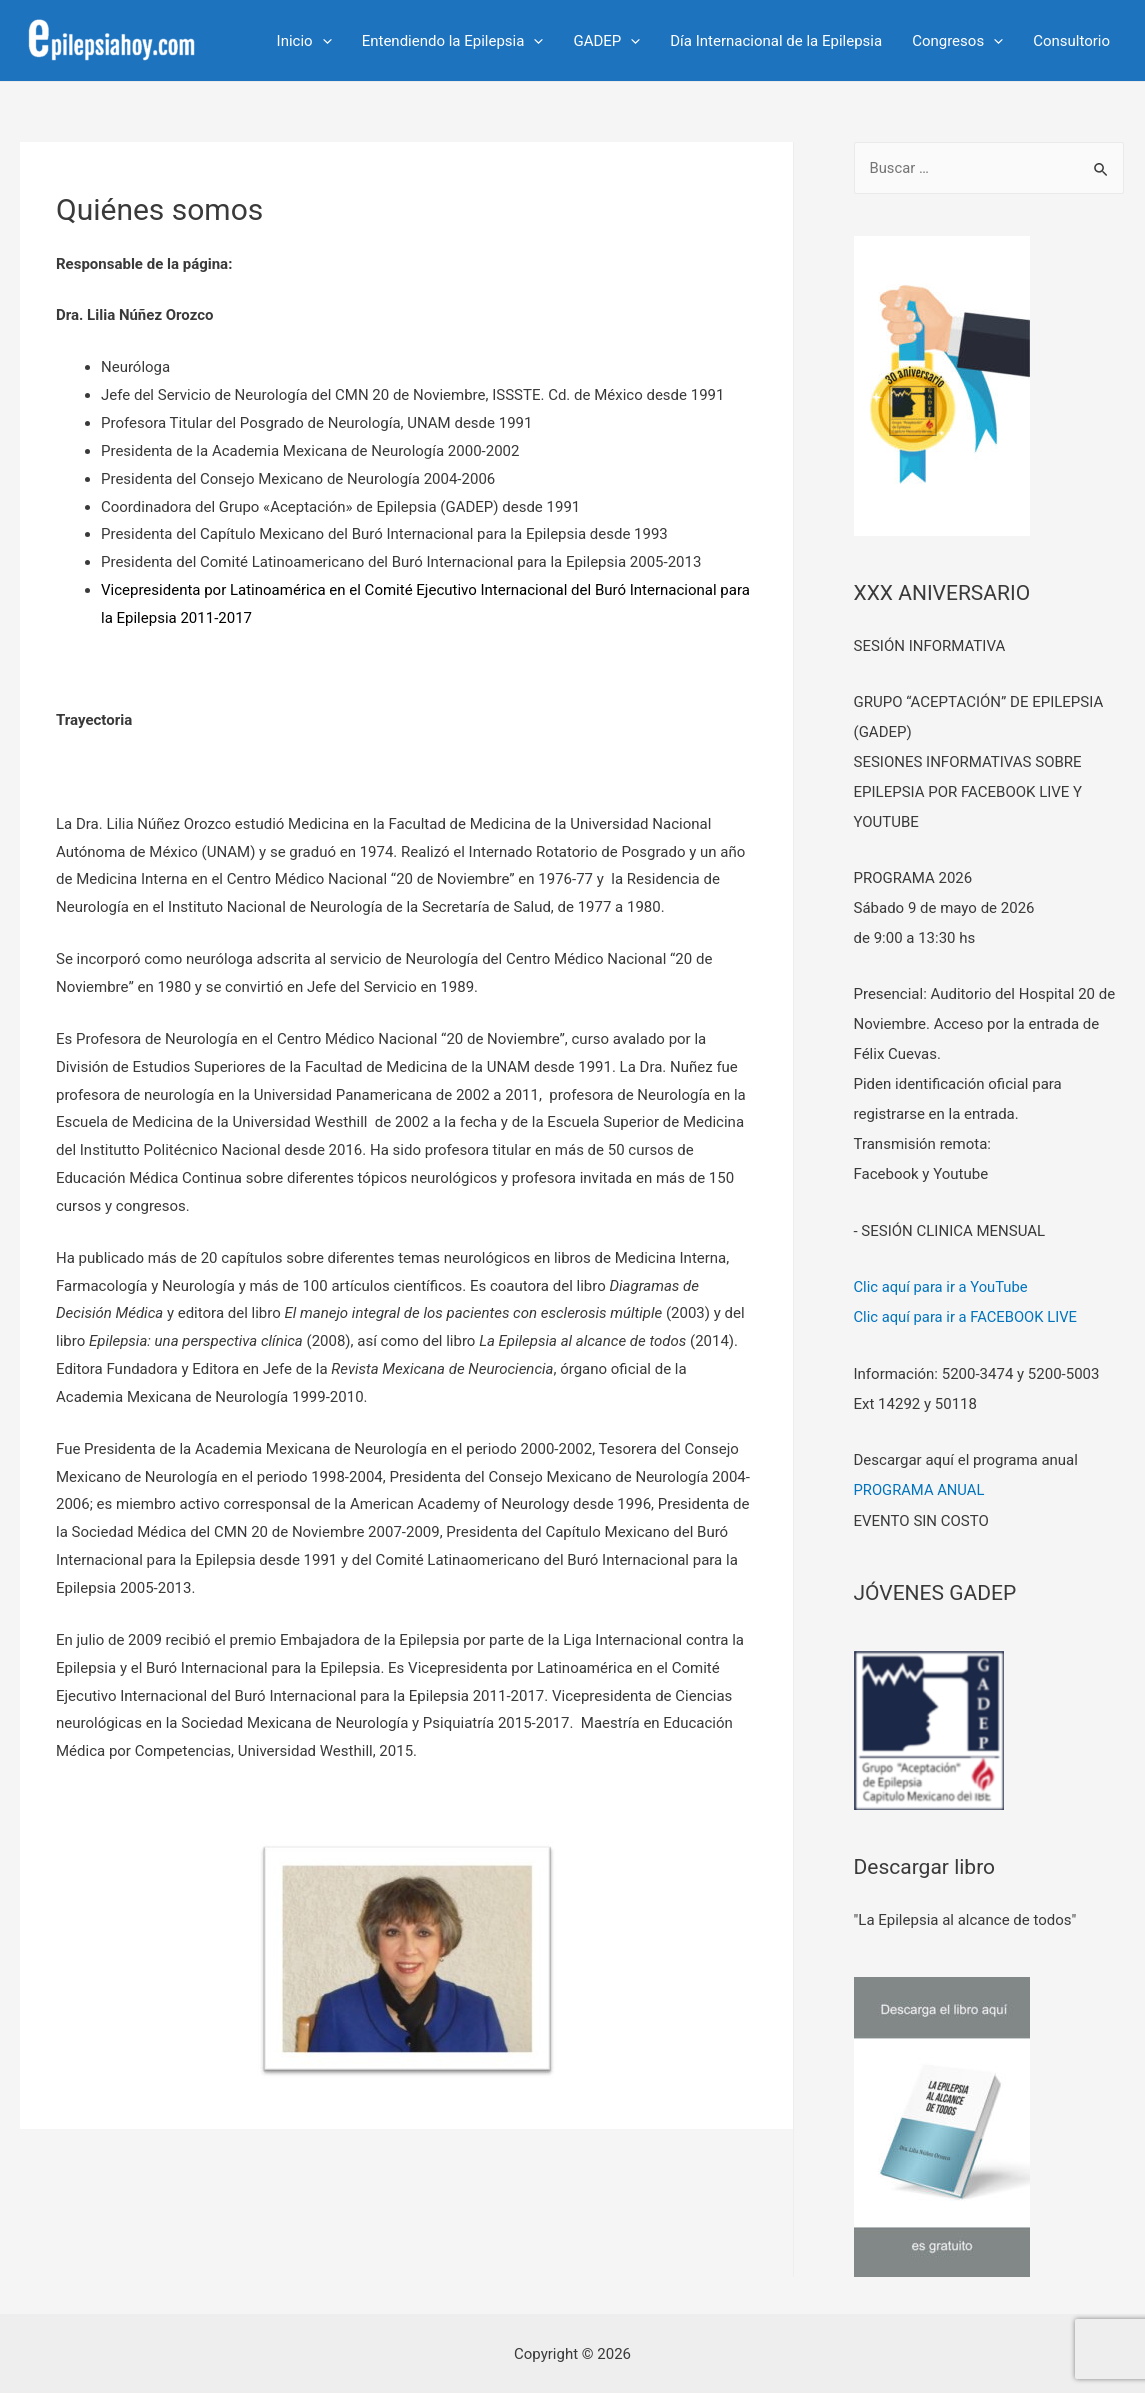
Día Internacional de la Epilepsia (776, 41)
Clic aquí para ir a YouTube (942, 1287)
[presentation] (322, 41)
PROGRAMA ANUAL (920, 1489)
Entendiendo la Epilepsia (453, 41)
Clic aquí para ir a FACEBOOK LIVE (967, 1317)
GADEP (606, 41)
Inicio (304, 41)
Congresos (957, 41)
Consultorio (1071, 41)
